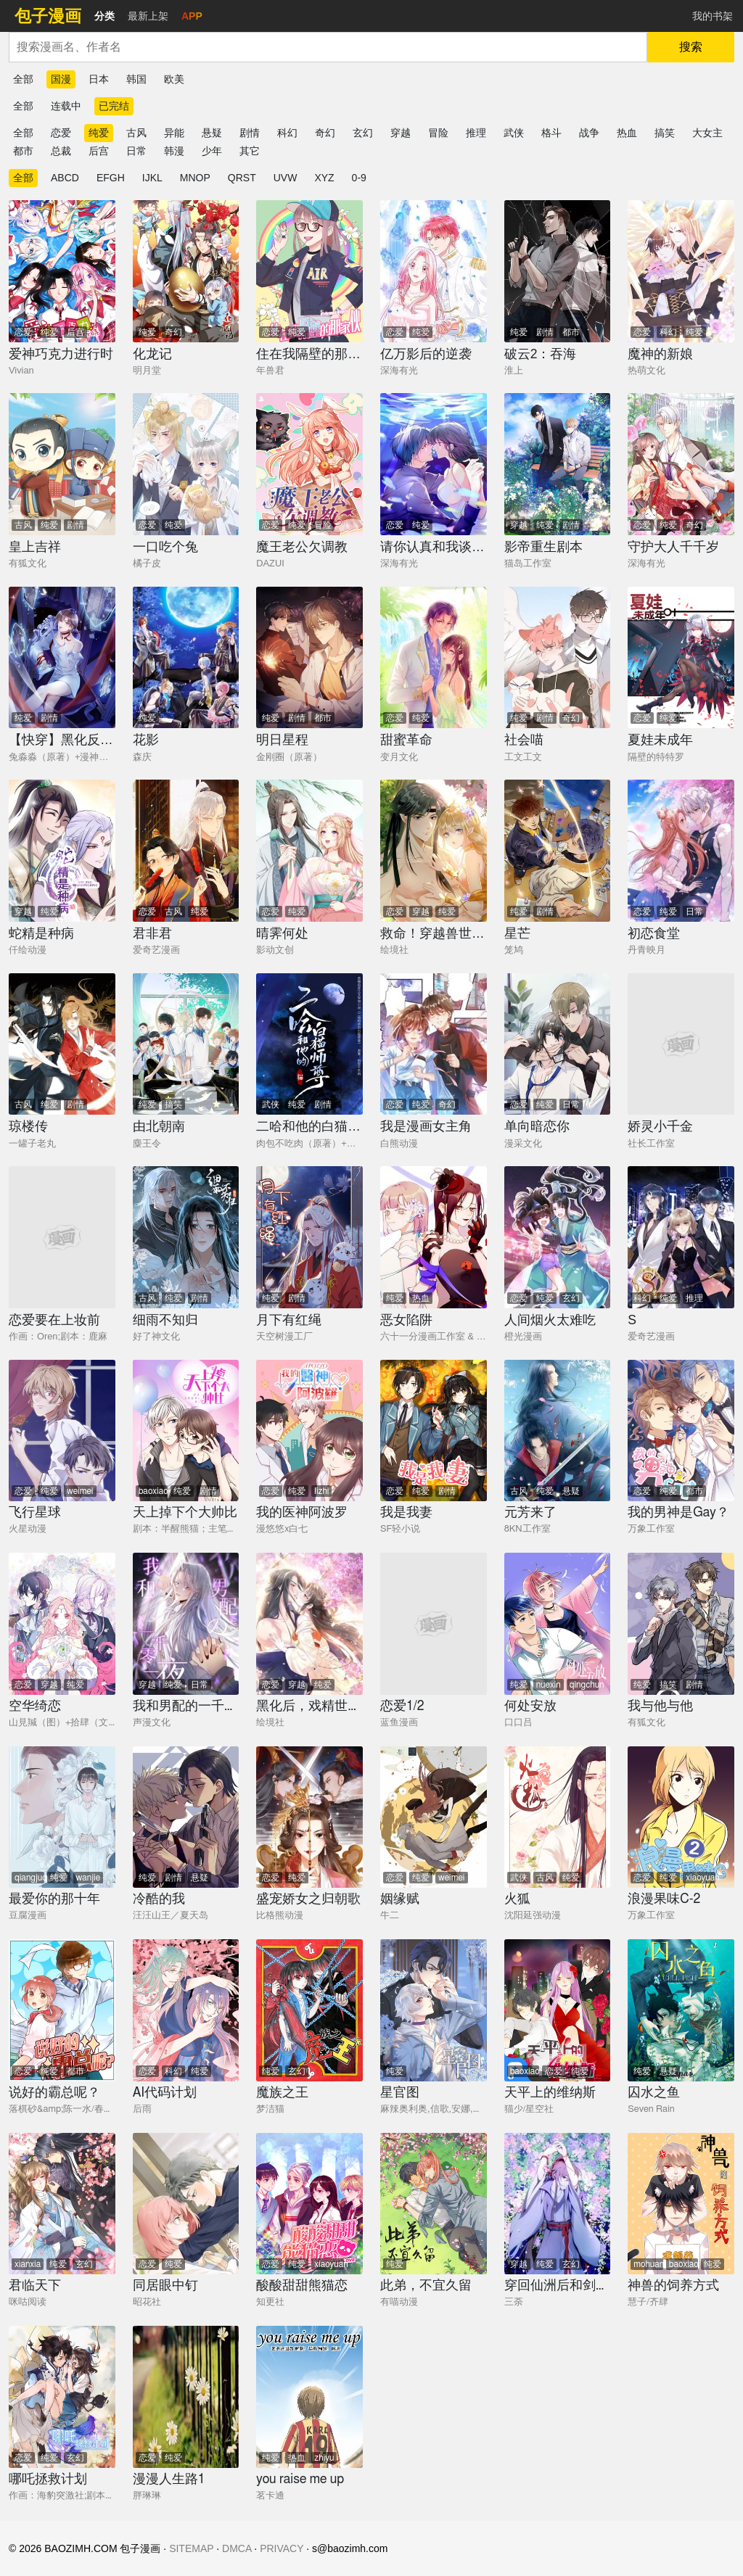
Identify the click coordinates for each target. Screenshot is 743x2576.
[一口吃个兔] (186, 464)
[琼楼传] (62, 1044)
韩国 (136, 79)
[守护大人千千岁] (681, 464)
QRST (242, 177)
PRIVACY (281, 2548)
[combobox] (328, 47)
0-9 (359, 177)
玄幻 (363, 133)
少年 (212, 151)
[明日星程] (309, 658)
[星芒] (557, 851)
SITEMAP (191, 2548)
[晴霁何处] (309, 851)
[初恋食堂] (681, 851)
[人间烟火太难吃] (557, 1237)
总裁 (61, 151)
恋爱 (61, 133)
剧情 (249, 133)
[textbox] (328, 47)
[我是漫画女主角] (433, 1044)
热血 (627, 133)
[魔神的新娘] (681, 271)
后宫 (99, 151)
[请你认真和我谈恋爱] (433, 464)
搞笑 (664, 133)
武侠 (514, 133)
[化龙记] (186, 271)
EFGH (111, 177)
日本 (99, 79)
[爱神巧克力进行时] (62, 271)
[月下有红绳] (309, 1237)
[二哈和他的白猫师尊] (309, 1044)
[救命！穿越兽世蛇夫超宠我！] (433, 851)
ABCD (65, 177)
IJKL (152, 177)
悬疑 (212, 133)
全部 (23, 79)
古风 (136, 133)
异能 (174, 133)
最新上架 (148, 16)
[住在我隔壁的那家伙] (309, 271)
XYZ (324, 177)
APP (191, 16)
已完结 (114, 106)
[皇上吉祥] (62, 464)
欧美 (174, 79)
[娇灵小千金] (681, 1044)
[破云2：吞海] (557, 271)
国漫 (61, 79)
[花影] (186, 658)
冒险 (438, 133)
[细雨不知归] (186, 1237)
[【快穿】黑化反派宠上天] (62, 658)
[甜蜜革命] (433, 658)
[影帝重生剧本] (557, 464)
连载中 (66, 106)
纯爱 (99, 133)
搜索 (690, 47)
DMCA (236, 2548)
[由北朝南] (186, 1044)
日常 (136, 151)
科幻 (287, 133)
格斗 (551, 133)
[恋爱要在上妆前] (62, 1237)
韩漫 (174, 151)
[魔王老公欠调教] (309, 464)
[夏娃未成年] (681, 658)
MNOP (195, 177)
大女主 (707, 133)
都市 (23, 151)
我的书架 (712, 16)
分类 (104, 16)
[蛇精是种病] (62, 851)
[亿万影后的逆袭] (433, 271)
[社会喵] (557, 658)
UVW (285, 177)
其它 (249, 151)
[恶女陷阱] (433, 1237)
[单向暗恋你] (557, 1044)
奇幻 (325, 133)
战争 (589, 133)
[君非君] (186, 851)
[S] (681, 1237)
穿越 (400, 133)
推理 (476, 133)
